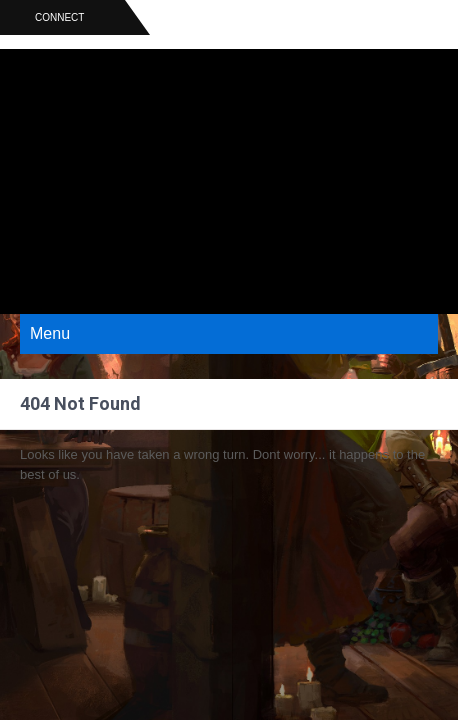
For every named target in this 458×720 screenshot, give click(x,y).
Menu (50, 333)
